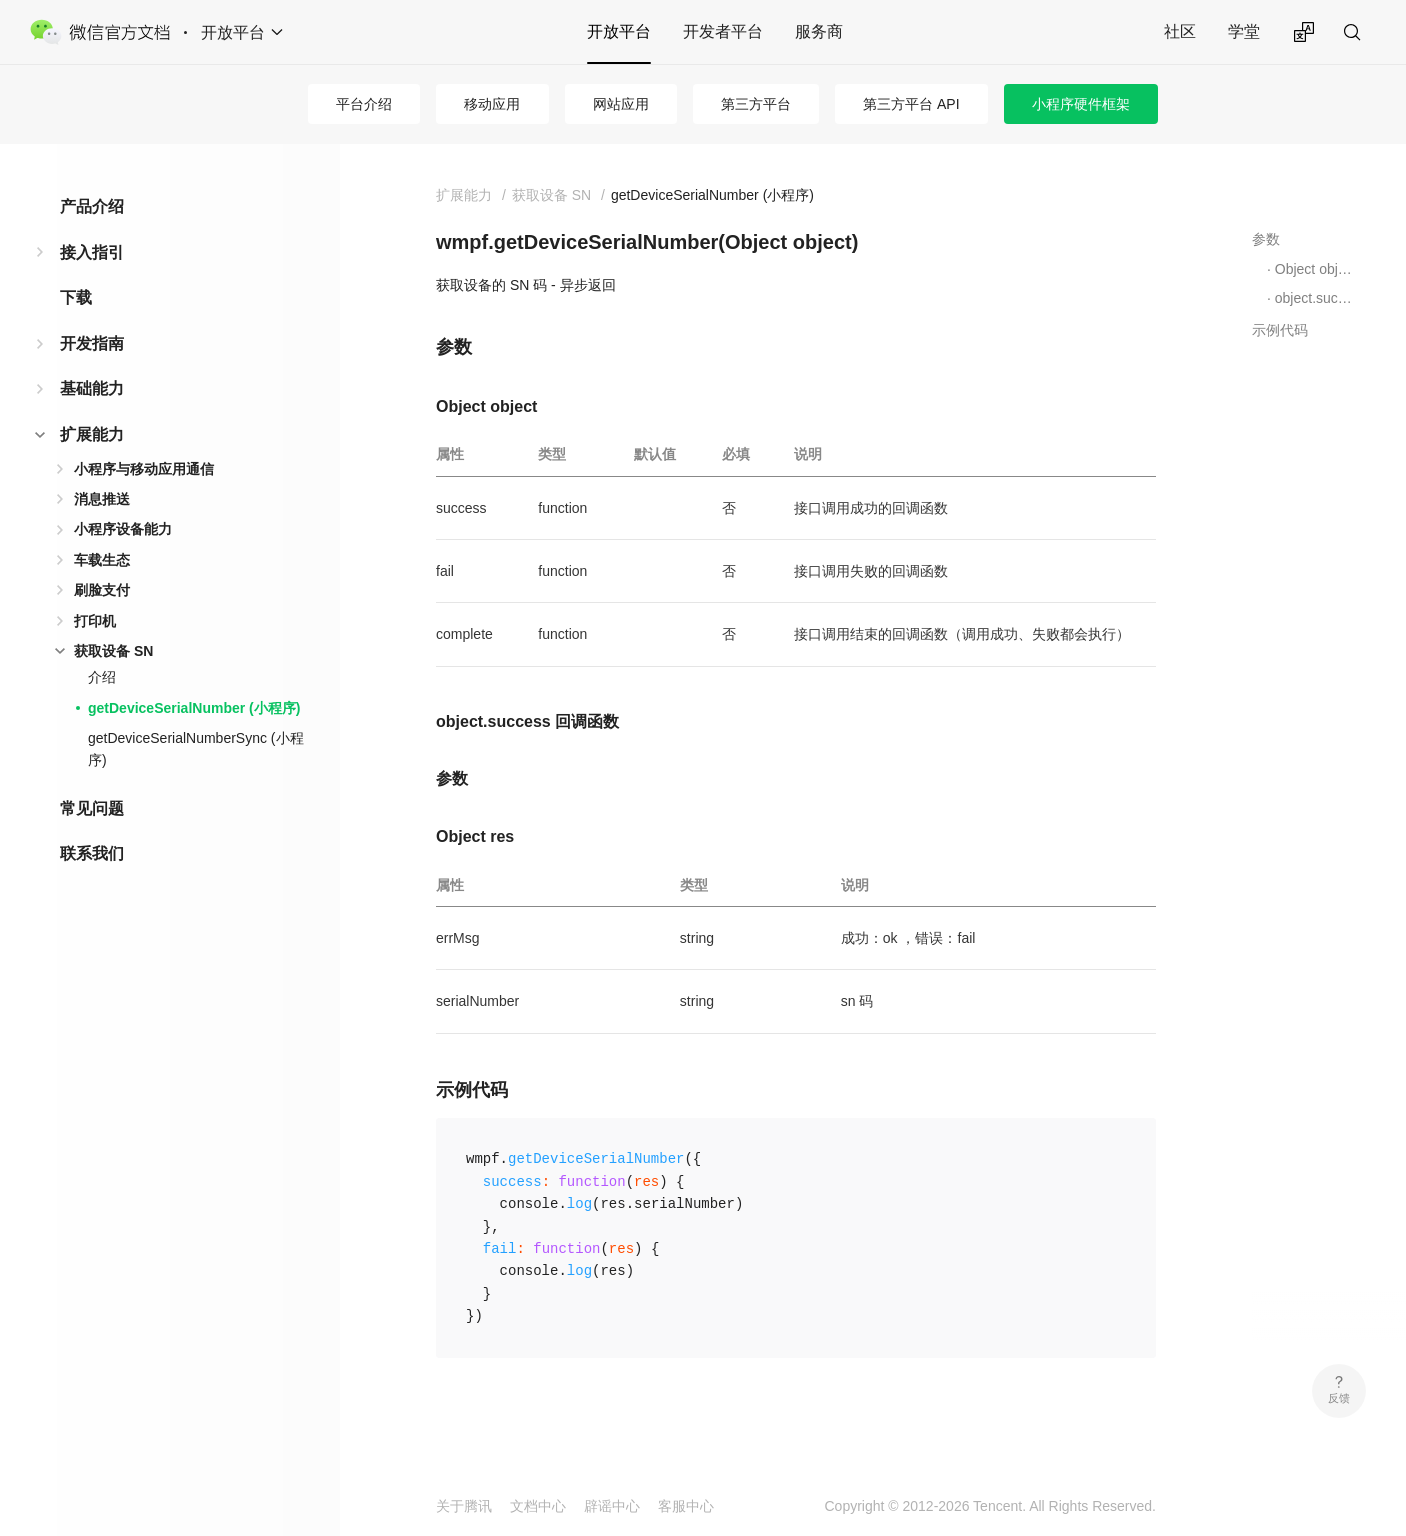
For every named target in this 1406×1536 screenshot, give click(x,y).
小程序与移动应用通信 (144, 469)
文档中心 (538, 1506)
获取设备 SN (113, 651)
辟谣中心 (612, 1506)
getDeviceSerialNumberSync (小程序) (196, 749)
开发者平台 (723, 31)
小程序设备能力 (123, 529)
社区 (1180, 31)
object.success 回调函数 (1315, 298)
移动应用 (492, 104)
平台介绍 (364, 104)
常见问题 (92, 808)
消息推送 (102, 499)
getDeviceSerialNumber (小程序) (194, 708)
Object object (1315, 269)
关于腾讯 (464, 1506)
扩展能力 (92, 434)
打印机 (95, 621)
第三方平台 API (911, 104)
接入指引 (92, 252)
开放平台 (619, 31)
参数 (1266, 239)
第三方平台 (756, 104)
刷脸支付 (102, 590)
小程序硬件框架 (1081, 104)
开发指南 (92, 343)
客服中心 (686, 1506)
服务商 (819, 31)
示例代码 (1280, 330)
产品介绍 (92, 206)
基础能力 (92, 388)
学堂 (1244, 31)
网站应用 (621, 104)
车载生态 (102, 560)
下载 (76, 297)
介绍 (102, 677)
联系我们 (92, 853)
